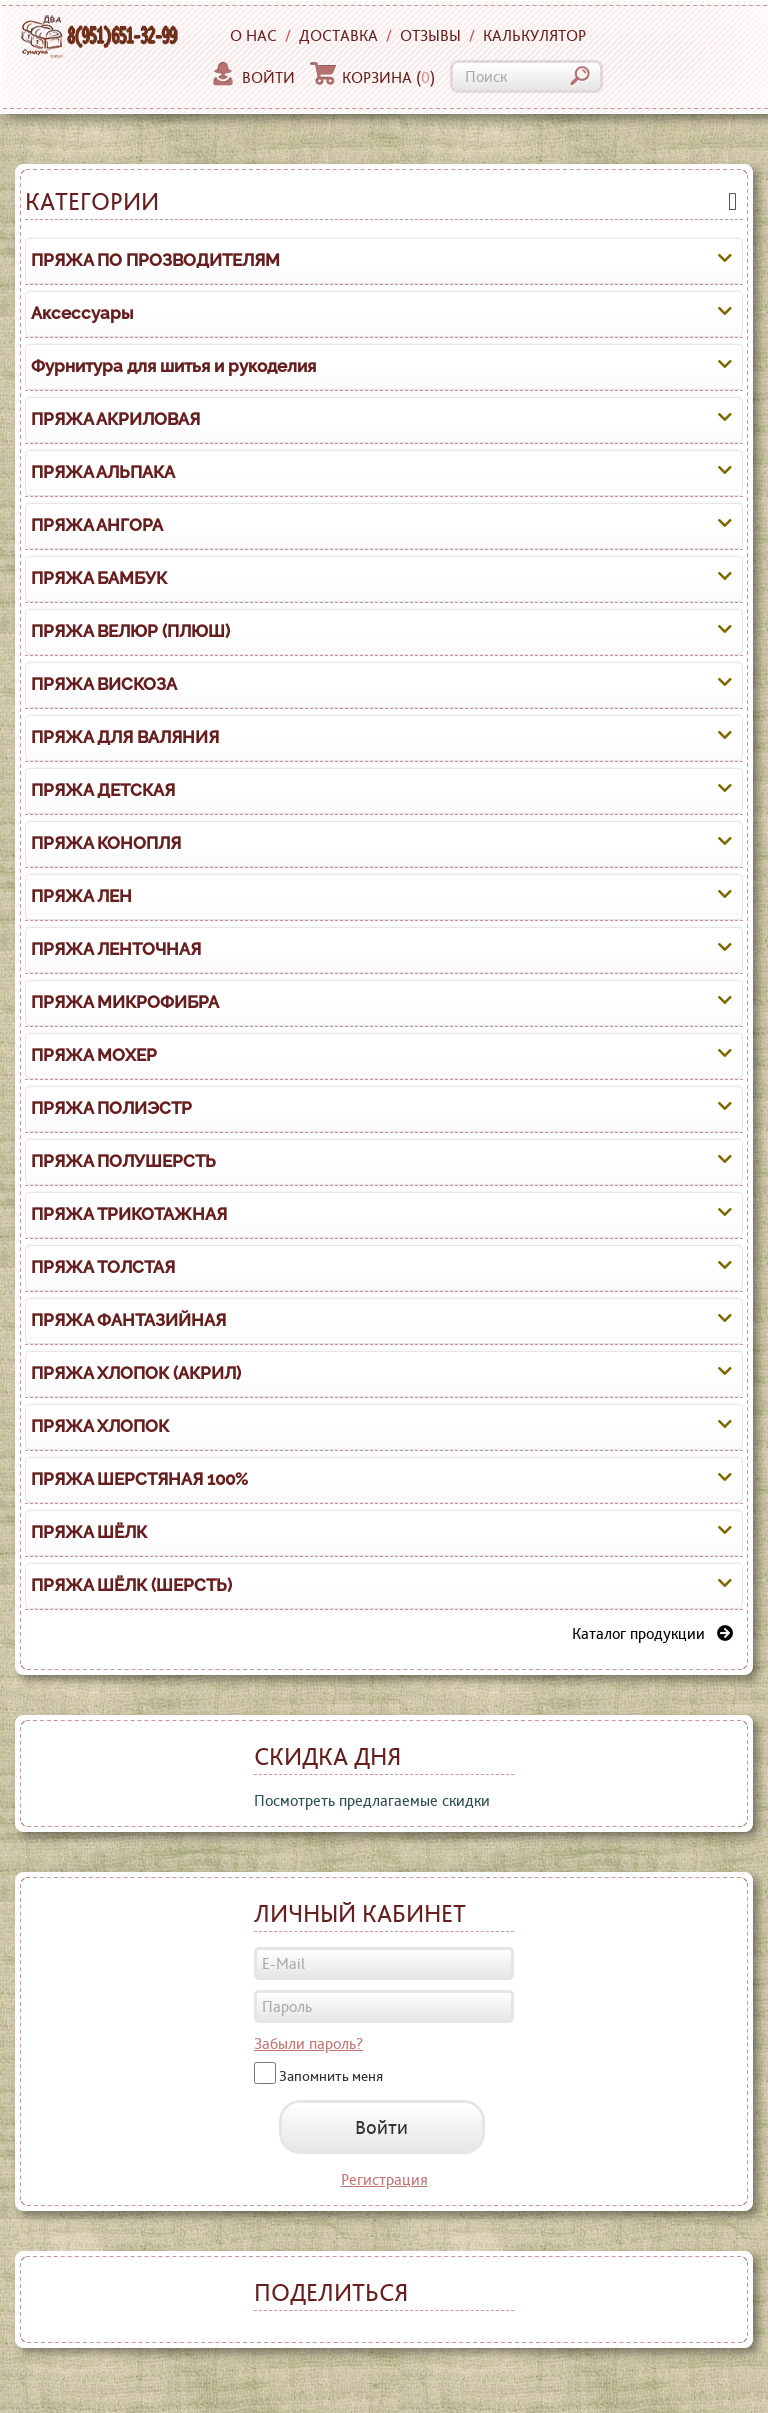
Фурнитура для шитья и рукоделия (173, 366)
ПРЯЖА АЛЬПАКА (103, 472)
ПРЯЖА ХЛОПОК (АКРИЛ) (136, 1373)
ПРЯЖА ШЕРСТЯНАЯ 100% (139, 1479)
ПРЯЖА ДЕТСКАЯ (103, 790)
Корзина (372, 77)
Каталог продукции (652, 1633)
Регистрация (384, 2179)
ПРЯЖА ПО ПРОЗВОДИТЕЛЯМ (155, 260)
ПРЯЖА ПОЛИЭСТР (111, 1108)
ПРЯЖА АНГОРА (97, 525)
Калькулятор (534, 35)
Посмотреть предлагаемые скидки (372, 1800)
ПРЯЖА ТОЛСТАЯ (103, 1267)
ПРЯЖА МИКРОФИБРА (125, 1002)
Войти (252, 77)
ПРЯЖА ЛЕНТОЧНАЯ (116, 949)
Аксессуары (82, 313)
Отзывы (430, 35)
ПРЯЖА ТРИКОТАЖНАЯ (129, 1214)
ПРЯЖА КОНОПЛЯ (106, 843)
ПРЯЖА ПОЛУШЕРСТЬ (123, 1161)
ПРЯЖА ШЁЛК (89, 1532)
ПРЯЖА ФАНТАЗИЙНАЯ (128, 1320)
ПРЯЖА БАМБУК (99, 578)
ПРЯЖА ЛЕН (81, 896)
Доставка (338, 35)
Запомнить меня (331, 2075)
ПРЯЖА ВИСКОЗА (104, 684)
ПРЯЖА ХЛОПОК (100, 1426)
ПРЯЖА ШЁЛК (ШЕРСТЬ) (131, 1585)
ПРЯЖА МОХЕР (94, 1055)
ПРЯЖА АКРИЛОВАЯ (115, 419)
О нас (253, 35)
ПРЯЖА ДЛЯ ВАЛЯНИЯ (125, 737)
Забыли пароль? (308, 2043)
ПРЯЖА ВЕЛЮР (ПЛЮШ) (130, 631)
